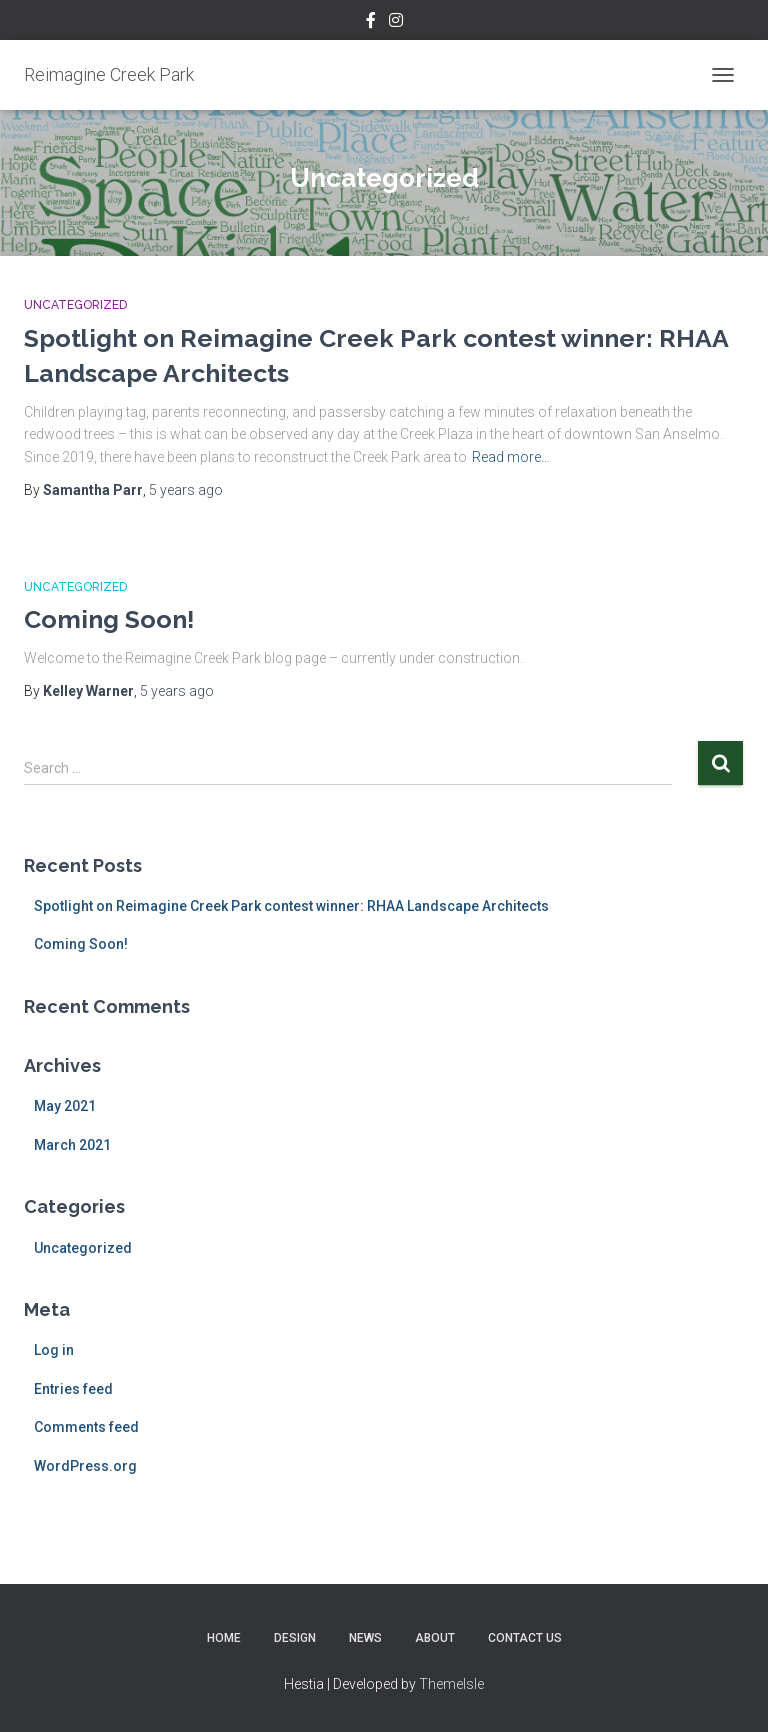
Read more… (511, 457)
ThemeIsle (451, 1684)
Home (224, 1638)
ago (186, 490)
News (365, 1638)
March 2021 (72, 1145)
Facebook (371, 23)
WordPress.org (85, 1466)
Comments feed (86, 1427)
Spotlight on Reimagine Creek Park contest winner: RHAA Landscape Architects (291, 906)
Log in (54, 1350)
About (435, 1638)
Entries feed (73, 1389)
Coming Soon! (109, 619)
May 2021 (65, 1106)
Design (295, 1638)
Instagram (396, 23)
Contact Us (525, 1638)
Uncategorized (75, 305)
